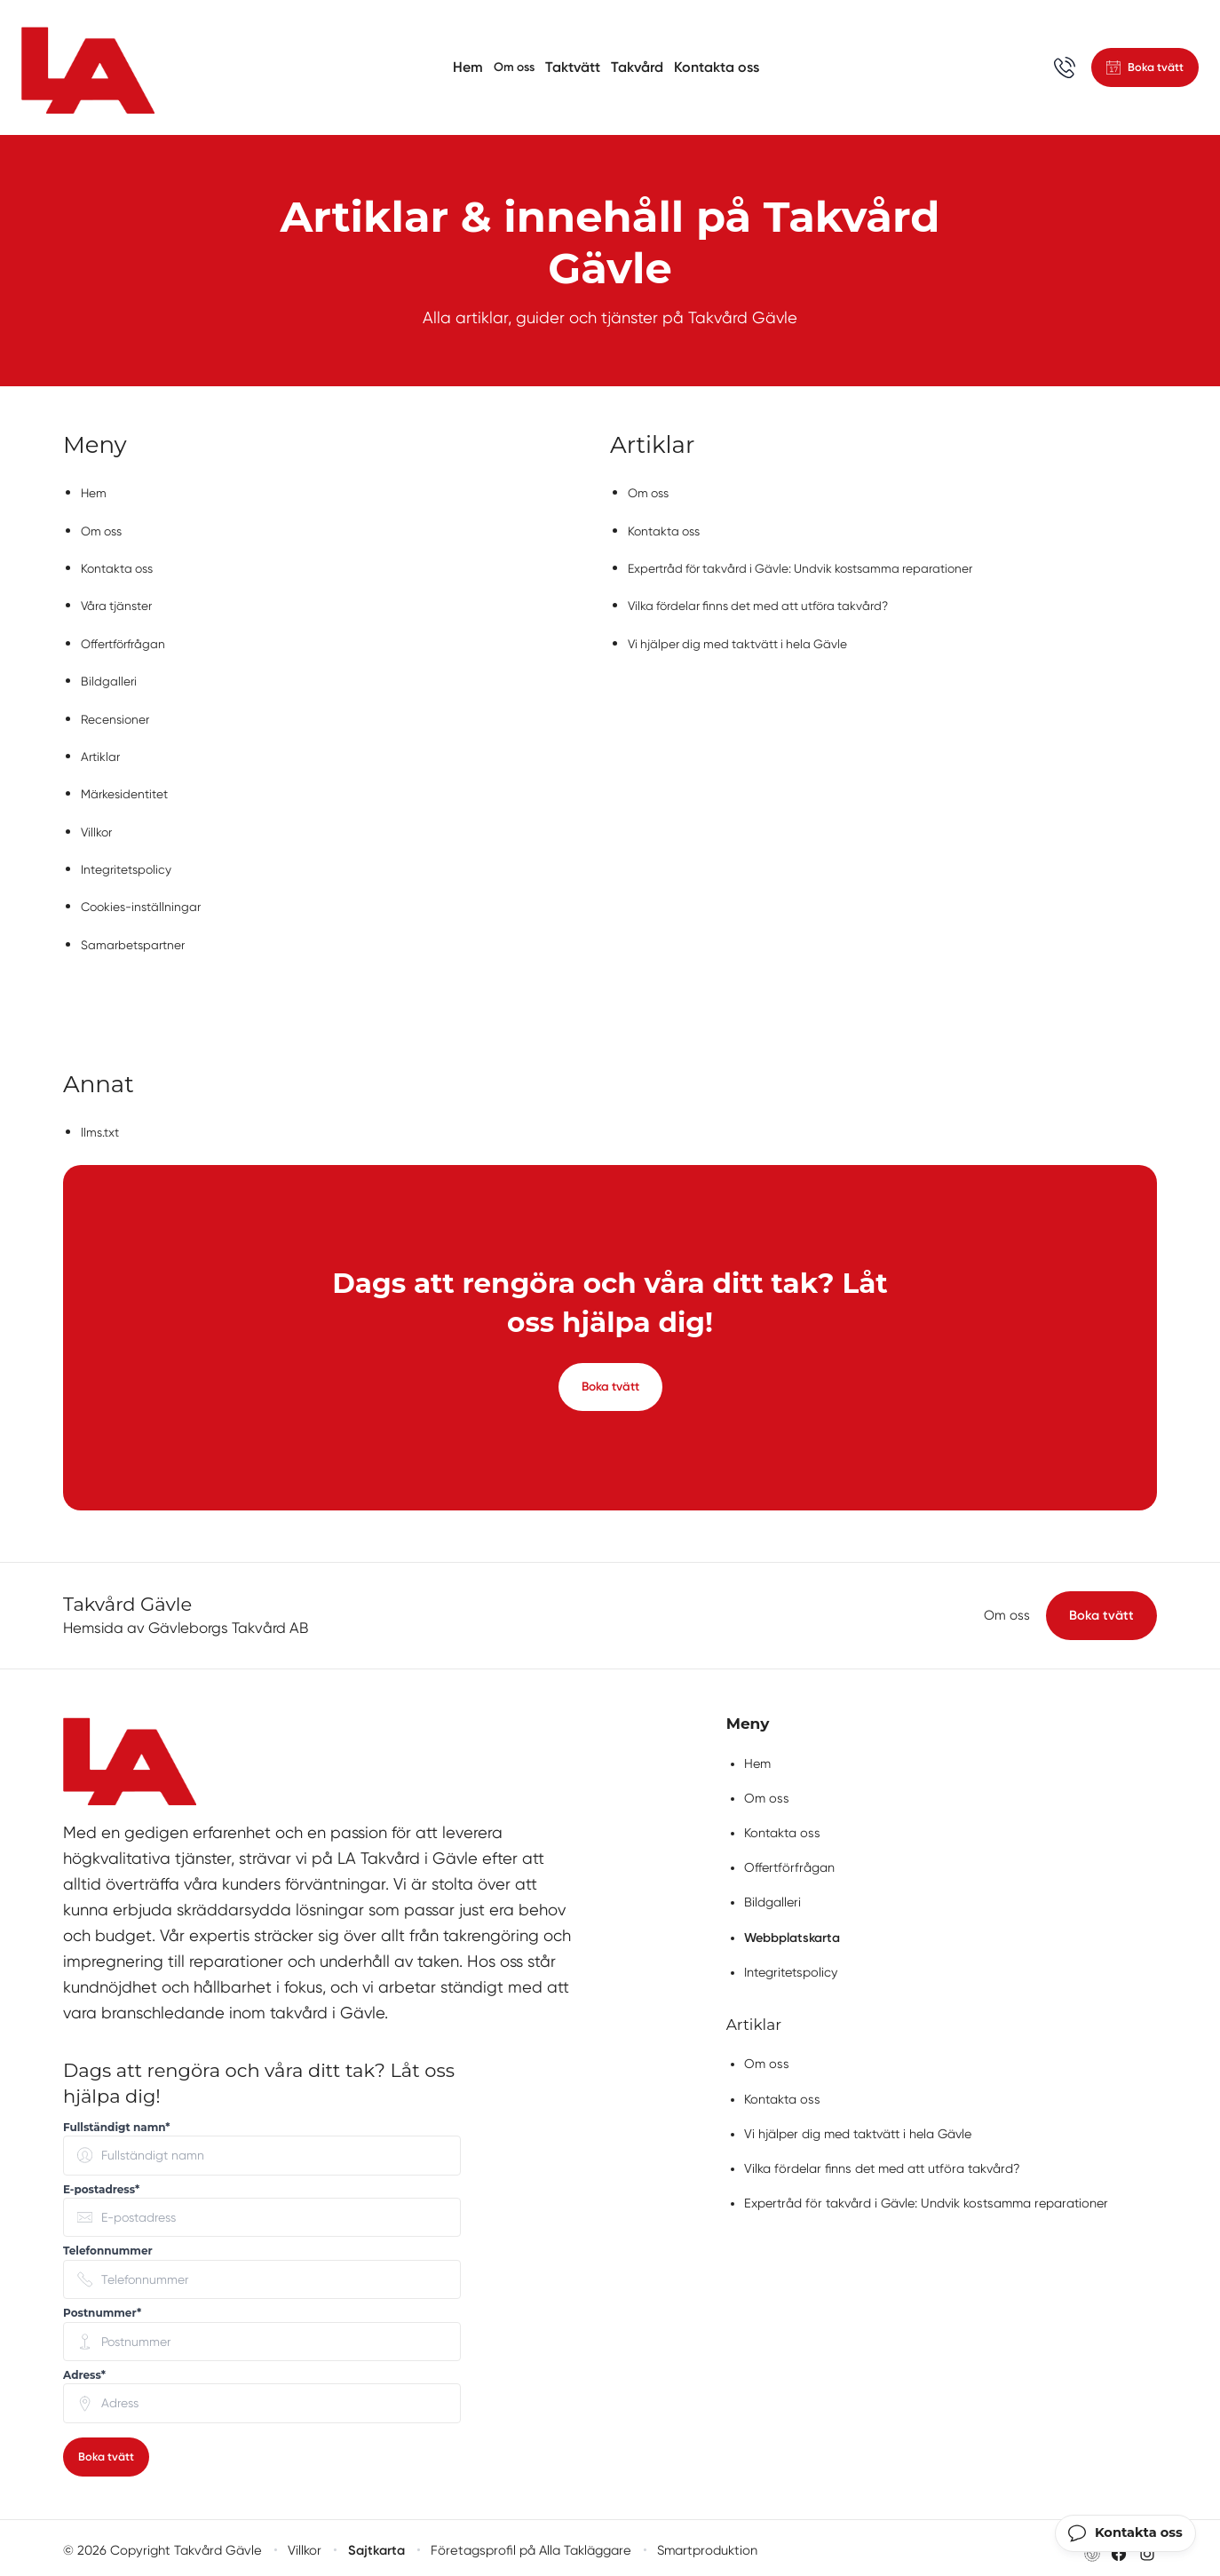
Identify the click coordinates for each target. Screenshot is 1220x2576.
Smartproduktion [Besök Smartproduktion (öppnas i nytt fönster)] (701, 2546)
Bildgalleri (111, 676)
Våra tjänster (122, 602)
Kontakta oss (718, 67)
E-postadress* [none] (101, 2183)
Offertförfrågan (130, 639)
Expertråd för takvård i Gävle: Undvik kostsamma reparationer (828, 566)
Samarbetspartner (140, 933)
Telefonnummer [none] (108, 2244)
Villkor (99, 823)
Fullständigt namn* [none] (116, 2121)
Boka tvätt (610, 1377)
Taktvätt (574, 67)
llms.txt (103, 1120)
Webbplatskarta (792, 1931)
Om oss (511, 67)
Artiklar (103, 749)
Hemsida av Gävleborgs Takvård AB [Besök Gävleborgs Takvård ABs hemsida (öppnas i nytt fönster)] (185, 1621)
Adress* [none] (84, 2368)
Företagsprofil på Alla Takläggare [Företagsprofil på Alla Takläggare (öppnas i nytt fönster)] (526, 2546)
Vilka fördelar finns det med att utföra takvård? (779, 602)
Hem (462, 67)
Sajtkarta (372, 2546)
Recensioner (120, 713)
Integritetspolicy (133, 860)
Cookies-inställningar (149, 896)
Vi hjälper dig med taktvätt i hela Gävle (754, 639)
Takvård (639, 67)
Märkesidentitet (130, 786)
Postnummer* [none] (102, 2306)
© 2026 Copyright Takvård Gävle (160, 2546)
